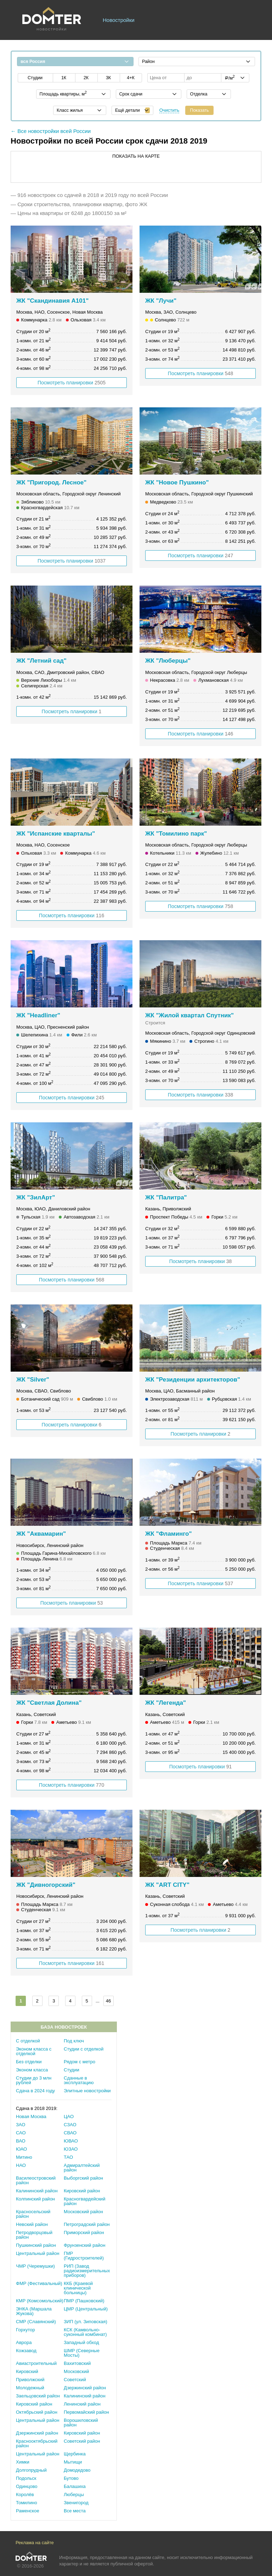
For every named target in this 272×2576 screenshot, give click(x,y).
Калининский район (37, 2190)
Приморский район (84, 2232)
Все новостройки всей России (54, 131)
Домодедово (77, 2470)
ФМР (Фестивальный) (39, 2283)
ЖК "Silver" (32, 1379)
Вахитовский (77, 2363)
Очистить (169, 110)
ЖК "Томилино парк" (176, 833)
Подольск (26, 2478)
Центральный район (37, 2253)
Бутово (71, 2478)
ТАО (68, 2157)
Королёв (25, 2494)
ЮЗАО (71, 2149)
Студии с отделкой (83, 2049)
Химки (22, 2462)
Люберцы (74, 2494)
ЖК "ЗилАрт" (35, 1197)
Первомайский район (86, 2412)
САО (21, 2132)
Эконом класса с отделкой (33, 2051)
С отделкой (28, 2040)
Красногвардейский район (84, 2201)
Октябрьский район (36, 2412)
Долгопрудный (31, 2470)
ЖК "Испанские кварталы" (55, 833)
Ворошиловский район (81, 2422)
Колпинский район (35, 2199)
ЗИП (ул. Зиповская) (85, 2321)
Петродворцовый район (34, 2235)
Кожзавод (26, 2350)
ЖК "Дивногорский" (45, 1885)
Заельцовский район (38, 2395)
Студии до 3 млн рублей (33, 2080)
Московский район (83, 2211)
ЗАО (20, 2124)
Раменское (27, 2510)
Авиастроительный (36, 2363)
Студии (71, 2069)
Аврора (24, 2342)
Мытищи (73, 2462)
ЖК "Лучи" (160, 300)
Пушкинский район (36, 2245)
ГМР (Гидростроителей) (84, 2256)
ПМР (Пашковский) (84, 2300)
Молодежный (30, 2387)
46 (108, 2001)
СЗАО (70, 2124)
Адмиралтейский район (82, 2168)
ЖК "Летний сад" (41, 660)
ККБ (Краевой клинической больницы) (78, 2288)
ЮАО (21, 2149)
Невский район (32, 2224)
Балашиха (75, 2486)
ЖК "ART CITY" (167, 1885)
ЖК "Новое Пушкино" (177, 482)
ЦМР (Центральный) (86, 2309)
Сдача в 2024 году (35, 2090)
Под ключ (74, 2040)
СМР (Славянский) (36, 2321)
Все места (75, 2510)
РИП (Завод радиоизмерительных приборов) (87, 2270)
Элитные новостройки (87, 2090)
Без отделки (28, 2061)
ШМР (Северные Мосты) (82, 2353)
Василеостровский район (36, 2180)
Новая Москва (31, 2116)
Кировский (27, 2371)
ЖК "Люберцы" (168, 660)
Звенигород (76, 2502)
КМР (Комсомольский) (39, 2300)
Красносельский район (33, 2214)
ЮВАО (71, 2141)
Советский (75, 2379)
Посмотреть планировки (72, 382)
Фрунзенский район (84, 2245)
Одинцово (26, 2486)
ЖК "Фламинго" (168, 1533)
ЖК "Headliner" (38, 1015)
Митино (24, 2157)
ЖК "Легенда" (165, 1702)
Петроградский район (87, 2224)
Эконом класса (32, 2069)
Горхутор (25, 2329)
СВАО (70, 2132)
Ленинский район (82, 2404)
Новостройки (119, 20)
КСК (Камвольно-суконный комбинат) (85, 2332)
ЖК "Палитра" (166, 1197)
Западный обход (81, 2342)
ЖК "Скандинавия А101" (52, 300)
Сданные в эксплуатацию (79, 2080)
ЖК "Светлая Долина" (49, 1702)
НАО (21, 2165)
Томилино (26, 2502)
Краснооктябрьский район (36, 2443)
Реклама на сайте (35, 2542)
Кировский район (82, 2190)
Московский (76, 2371)
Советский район (82, 2441)
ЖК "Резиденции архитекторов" (192, 1379)
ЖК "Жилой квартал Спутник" (189, 1015)
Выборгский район (83, 2178)
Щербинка (75, 2453)
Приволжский (30, 2379)
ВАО (21, 2141)
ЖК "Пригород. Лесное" (51, 482)
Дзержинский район (85, 2387)
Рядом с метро (79, 2061)
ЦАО (69, 2116)
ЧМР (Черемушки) (35, 2266)
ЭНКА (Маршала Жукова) (34, 2311)
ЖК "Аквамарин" (41, 1533)
